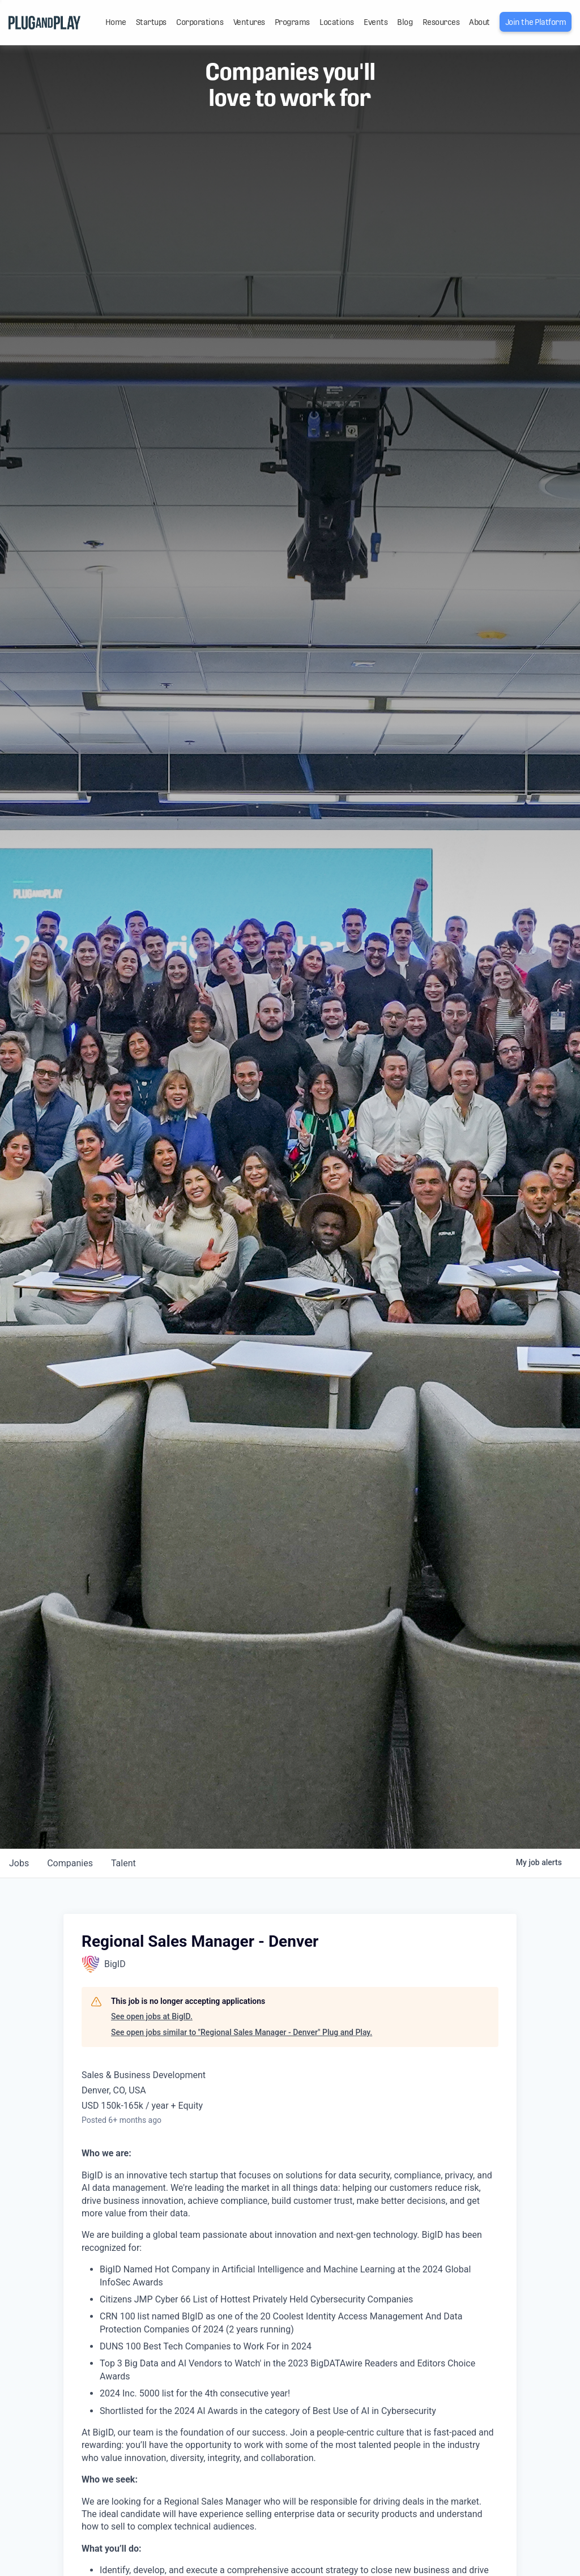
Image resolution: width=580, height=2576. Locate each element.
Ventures (249, 22)
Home (115, 22)
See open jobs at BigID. (152, 2016)
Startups (151, 22)
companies (70, 1863)
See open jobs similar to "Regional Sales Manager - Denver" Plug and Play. (241, 2032)
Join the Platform (535, 22)
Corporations (199, 22)
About (479, 22)
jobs (19, 1863)
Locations (336, 22)
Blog (404, 22)
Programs (292, 22)
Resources (441, 22)
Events (375, 22)
